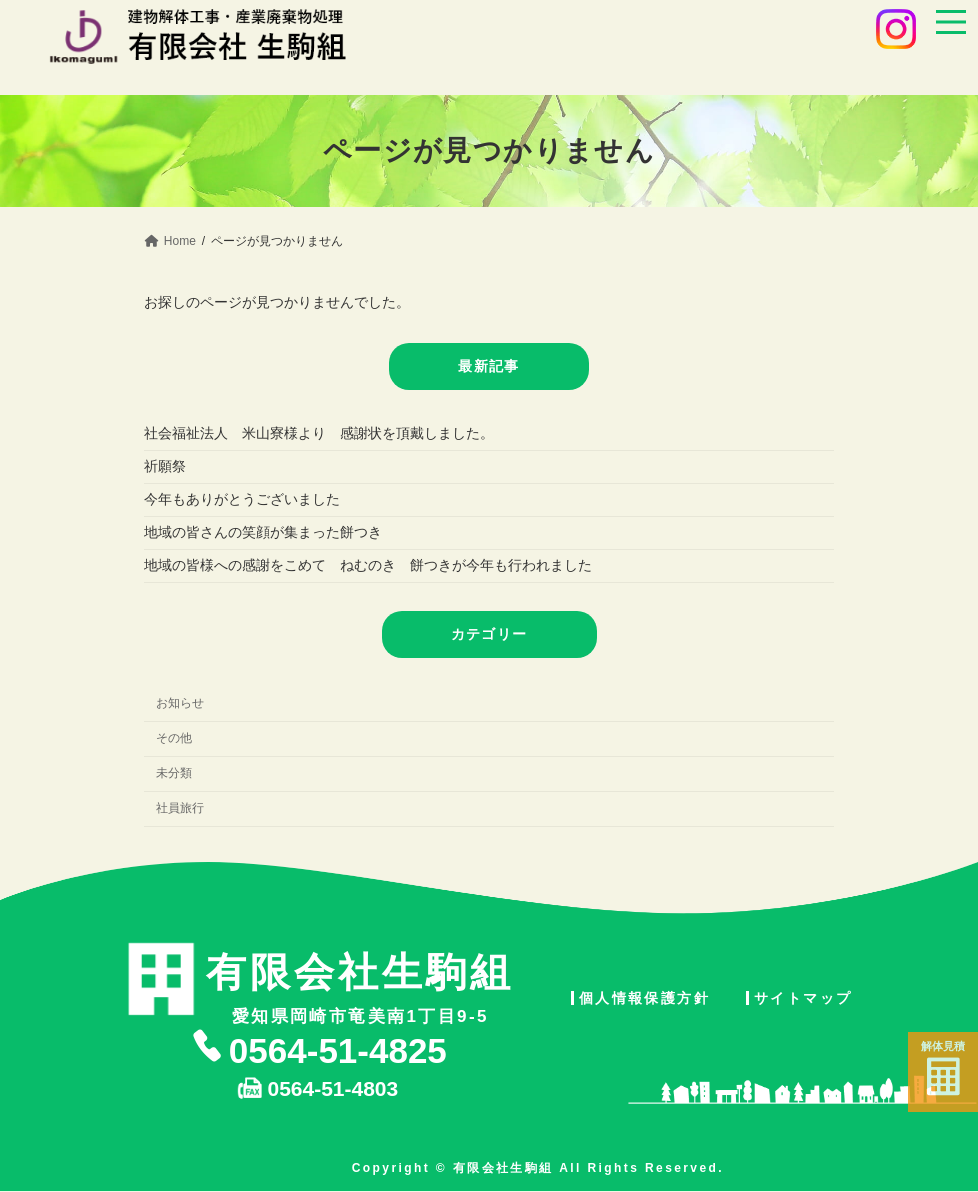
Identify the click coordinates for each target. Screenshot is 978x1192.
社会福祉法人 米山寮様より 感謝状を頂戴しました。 (319, 433)
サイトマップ (803, 998)
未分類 (174, 773)
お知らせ (180, 703)
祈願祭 (165, 466)
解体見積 (943, 1068)
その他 (174, 738)
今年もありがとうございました (242, 499)
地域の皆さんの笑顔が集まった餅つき (263, 532)
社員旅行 (180, 808)
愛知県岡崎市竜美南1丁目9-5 (360, 985)
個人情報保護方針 (644, 998)
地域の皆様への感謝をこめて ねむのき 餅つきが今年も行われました (368, 565)
